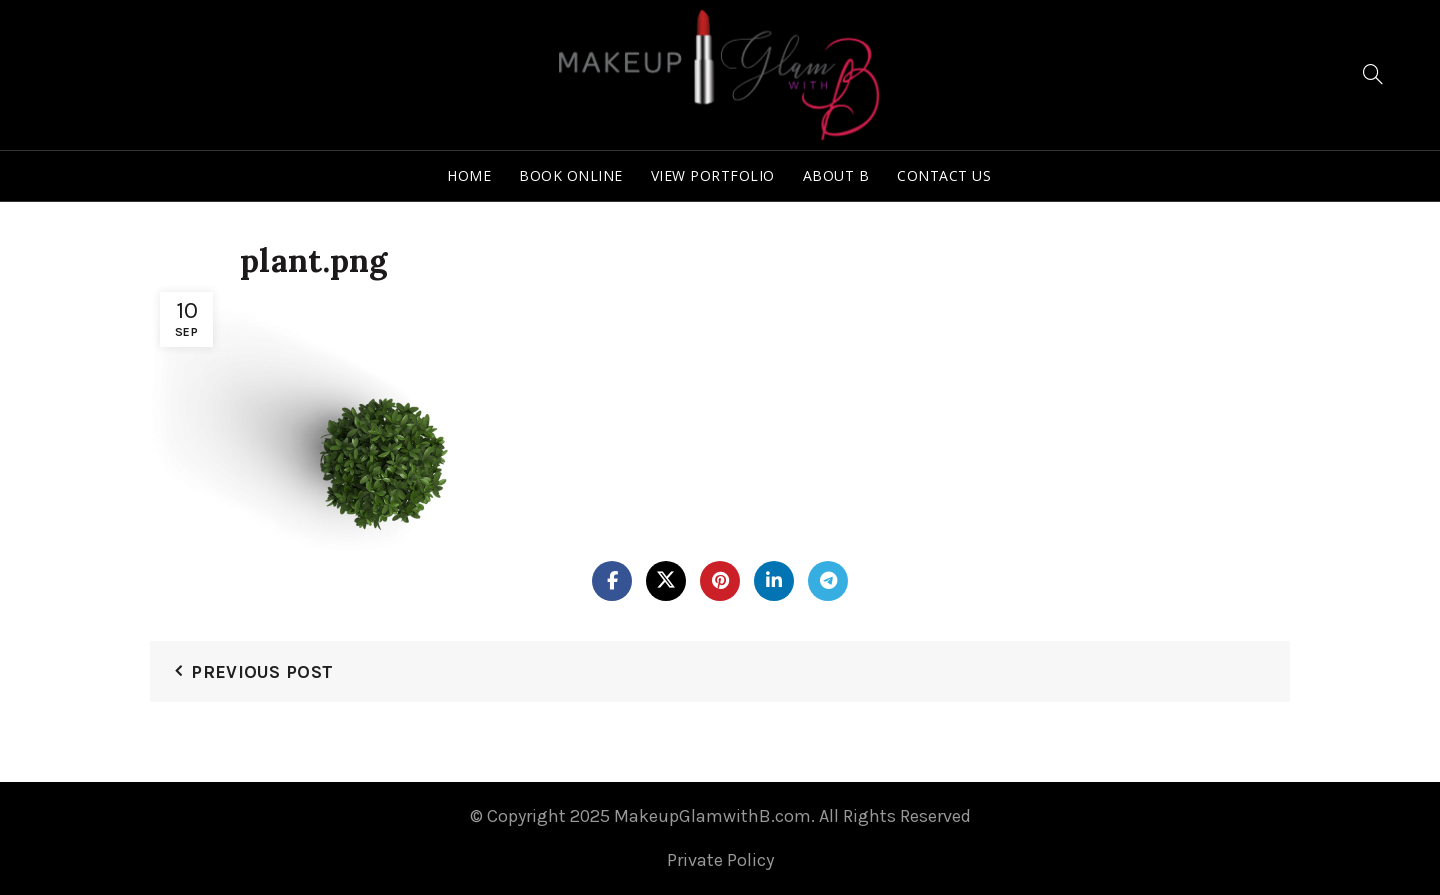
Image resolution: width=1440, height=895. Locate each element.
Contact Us (944, 175)
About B (836, 175)
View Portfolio (713, 175)
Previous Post (262, 672)
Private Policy (720, 860)
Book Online (571, 175)
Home (469, 175)
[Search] (1373, 74)
